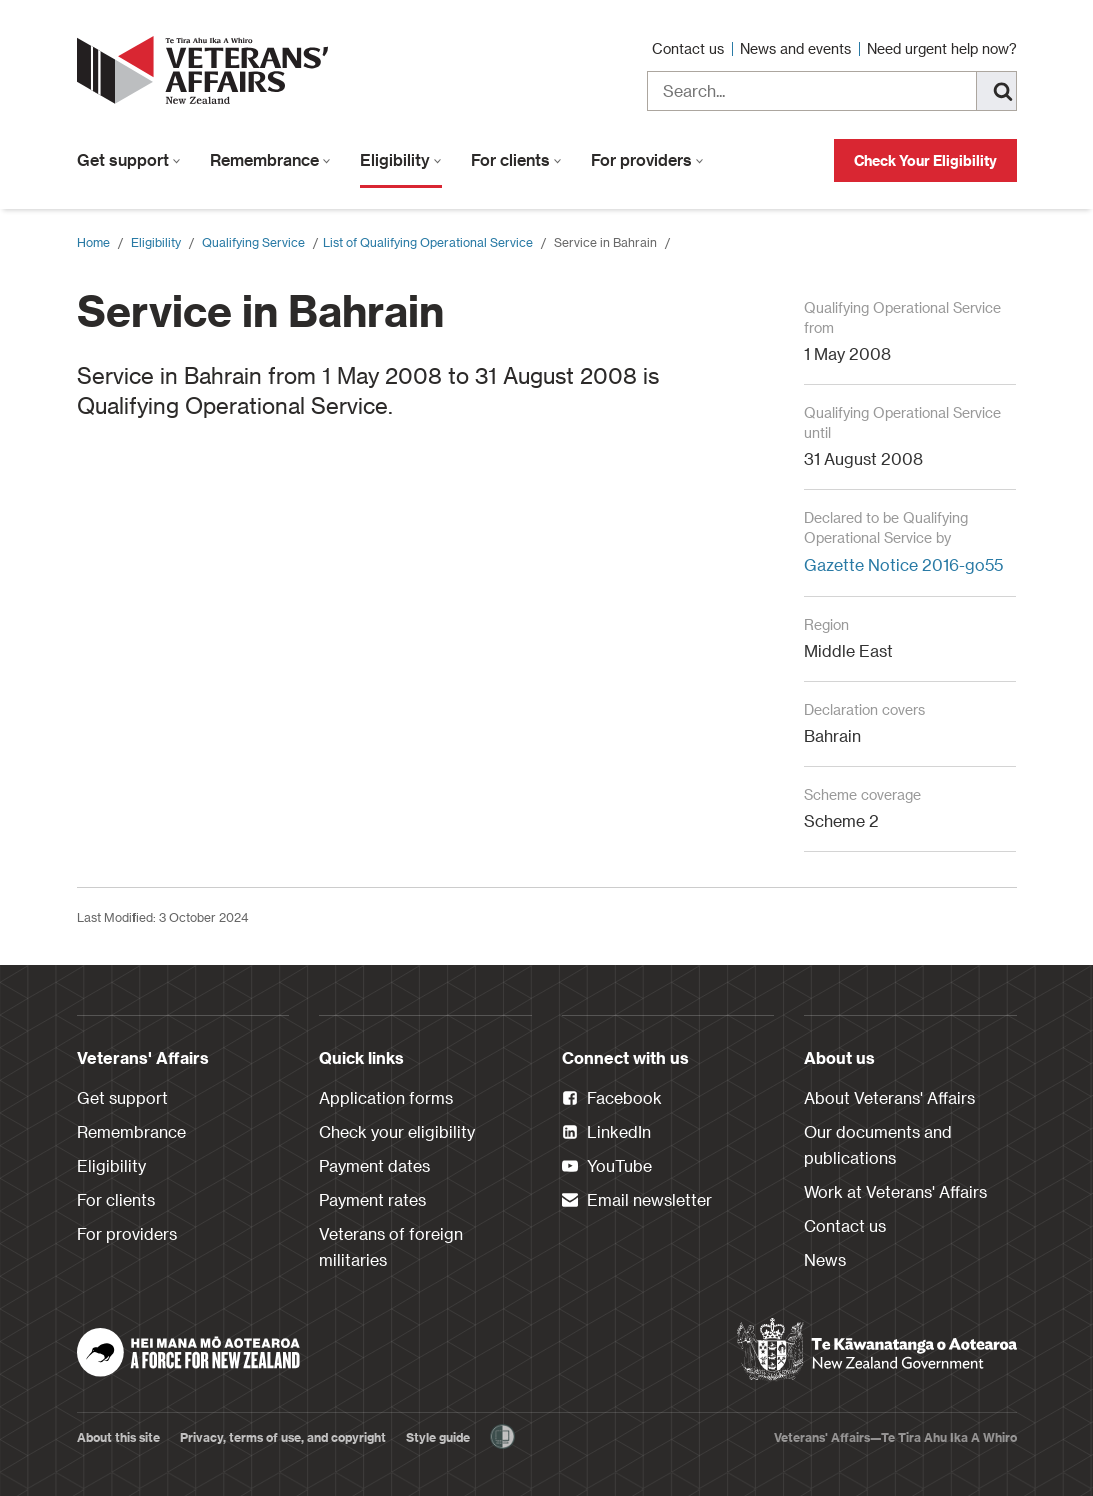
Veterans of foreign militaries (391, 1246)
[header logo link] (207, 70)
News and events (797, 48)
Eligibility (401, 159)
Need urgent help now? (942, 48)
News (825, 1259)
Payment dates (374, 1165)
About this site (118, 1437)
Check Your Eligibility (925, 160)
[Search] (997, 91)
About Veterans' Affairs (889, 1097)
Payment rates (372, 1199)
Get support (129, 159)
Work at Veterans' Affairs (895, 1191)
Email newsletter (637, 1201)
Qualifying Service (253, 242)
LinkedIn (606, 1133)
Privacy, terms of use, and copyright (283, 1437)
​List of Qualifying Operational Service (428, 242)
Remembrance (270, 159)
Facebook (612, 1099)
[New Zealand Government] (877, 1350)
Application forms (386, 1097)
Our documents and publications (878, 1144)
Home (93, 242)
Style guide (438, 1437)
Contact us (690, 48)
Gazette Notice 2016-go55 (903, 564)
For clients (516, 159)
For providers (647, 159)
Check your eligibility (397, 1131)
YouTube (607, 1167)
